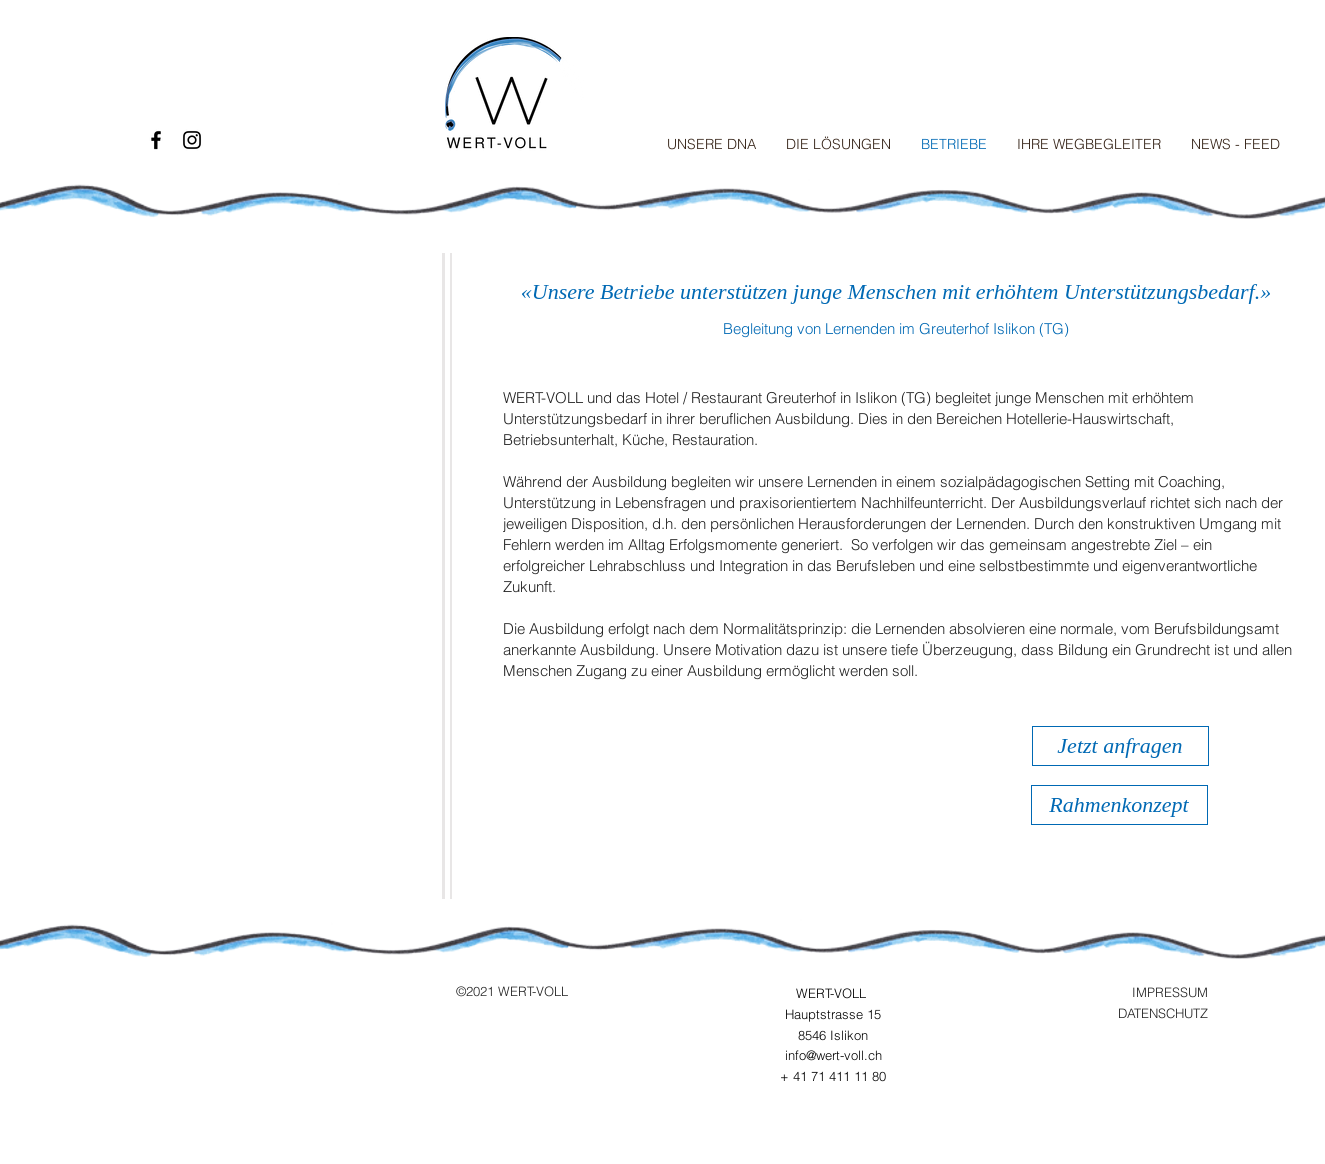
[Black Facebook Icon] (156, 140)
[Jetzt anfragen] (1120, 746)
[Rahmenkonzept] (1119, 805)
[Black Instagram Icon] (192, 140)
